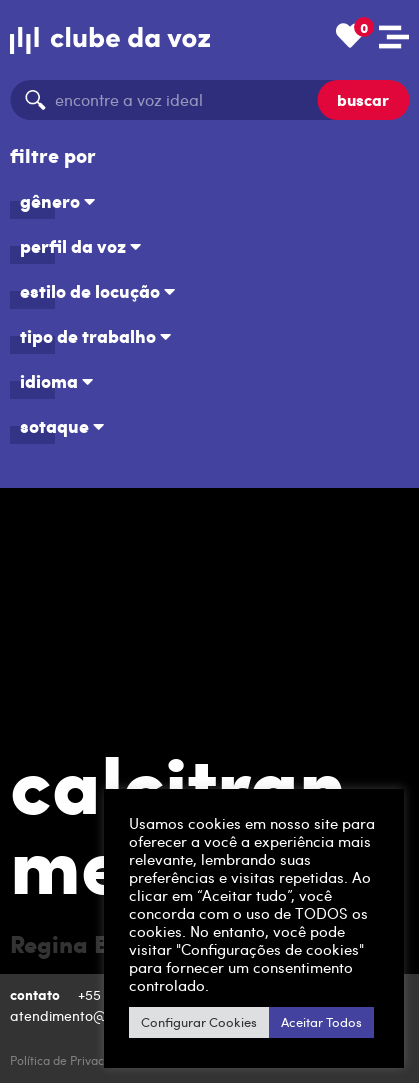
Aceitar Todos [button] (321, 1022)
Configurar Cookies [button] (199, 1022)
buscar (363, 99)
